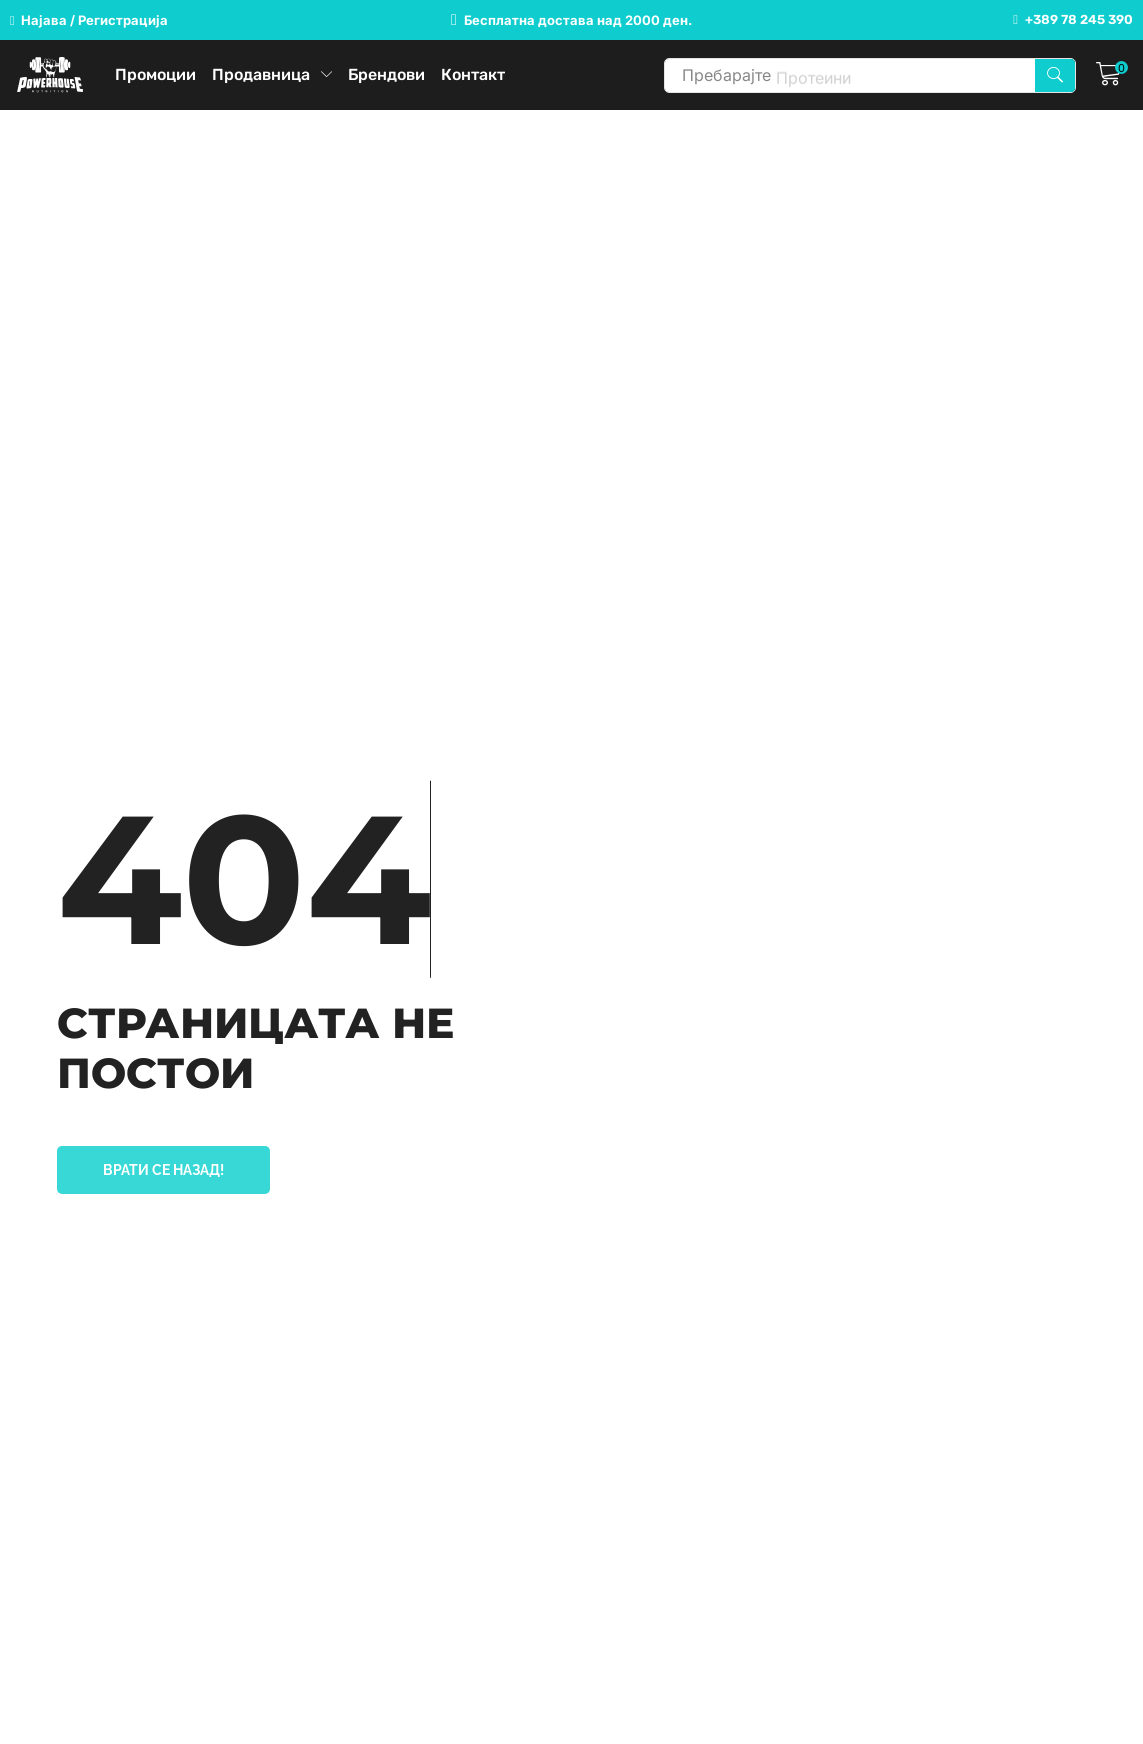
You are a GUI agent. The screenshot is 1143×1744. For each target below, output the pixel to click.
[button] (89, 20)
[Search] (1055, 75)
